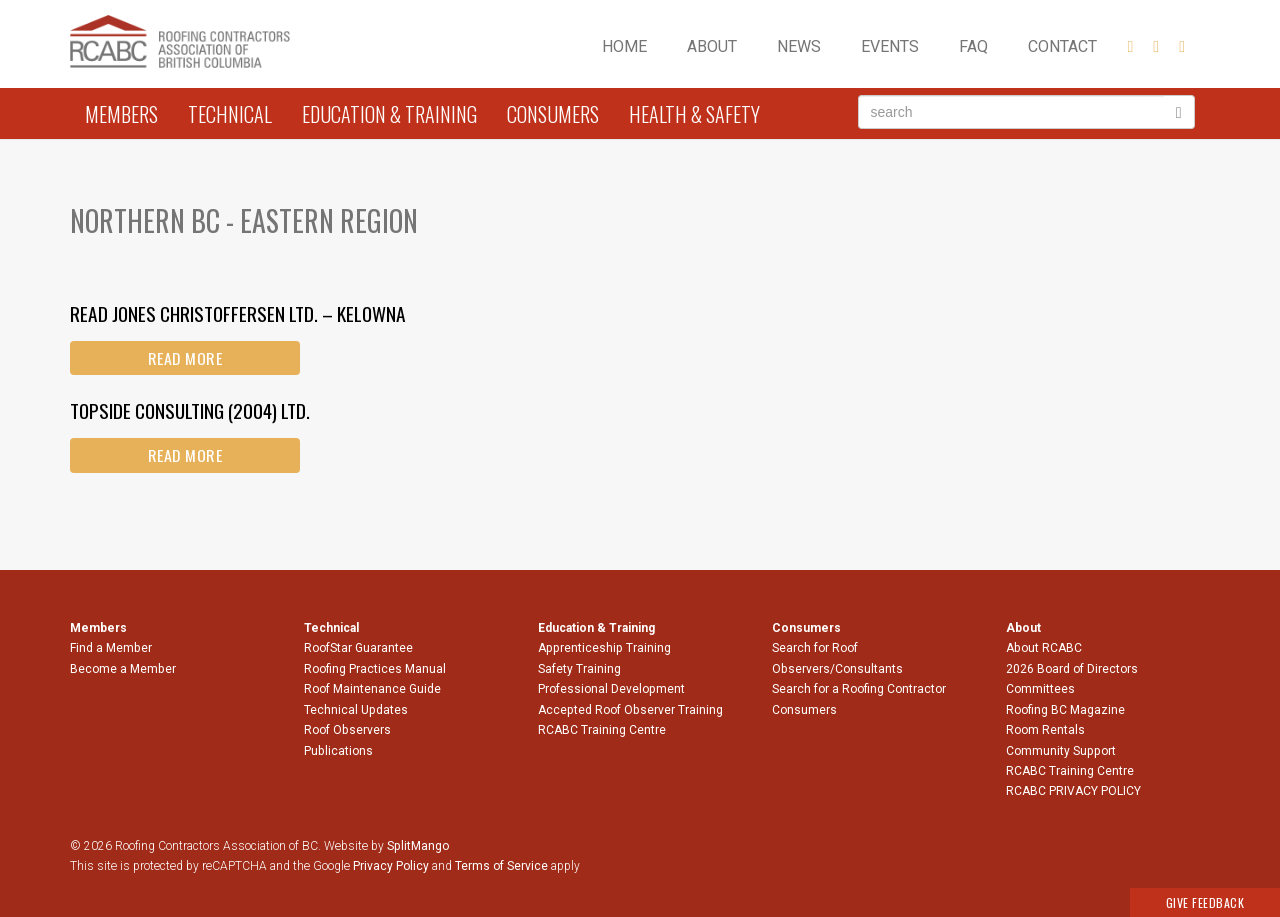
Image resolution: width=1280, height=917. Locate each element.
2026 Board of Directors (1072, 669)
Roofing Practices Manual (375, 669)
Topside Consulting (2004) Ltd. (190, 410)
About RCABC (1044, 648)
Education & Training (389, 114)
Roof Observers (347, 730)
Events (890, 46)
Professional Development (611, 689)
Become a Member (123, 669)
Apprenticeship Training (604, 648)
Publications (338, 751)
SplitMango (418, 846)
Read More (185, 358)
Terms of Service (501, 866)
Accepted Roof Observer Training (630, 710)
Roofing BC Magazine (1065, 710)
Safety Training (579, 669)
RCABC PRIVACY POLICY (1073, 791)
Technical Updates (356, 710)
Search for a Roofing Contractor (859, 689)
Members (121, 114)
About (712, 46)
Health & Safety (694, 114)
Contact (1062, 46)
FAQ (973, 46)
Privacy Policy (391, 866)
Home (624, 46)
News (799, 46)
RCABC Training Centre (602, 730)
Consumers (553, 114)
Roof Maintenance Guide (372, 689)
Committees (1040, 689)
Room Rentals (1045, 730)
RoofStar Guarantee (358, 648)
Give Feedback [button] (1205, 902)
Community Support (1061, 751)
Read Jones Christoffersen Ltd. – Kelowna (238, 313)
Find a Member (111, 648)
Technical (230, 114)
